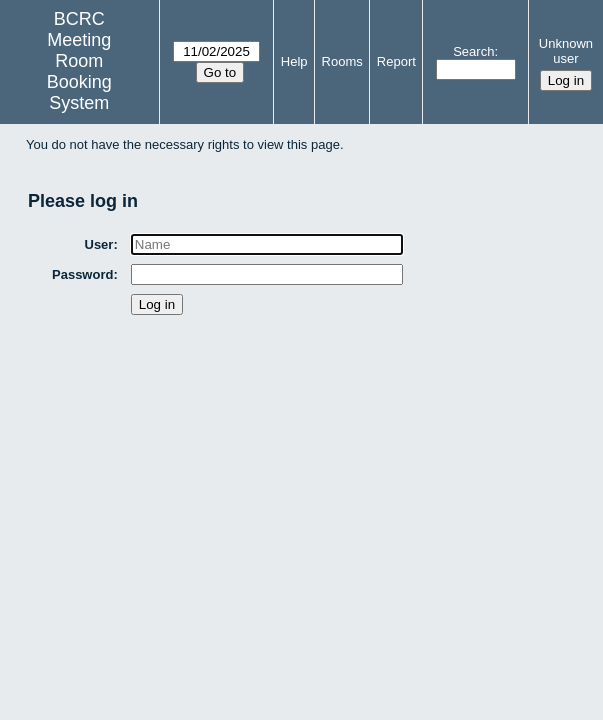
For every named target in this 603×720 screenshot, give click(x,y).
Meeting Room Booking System (79, 71)
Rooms (342, 61)
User (99, 244)
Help (294, 61)
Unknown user (566, 51)
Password (83, 274)
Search (473, 51)
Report (396, 61)
